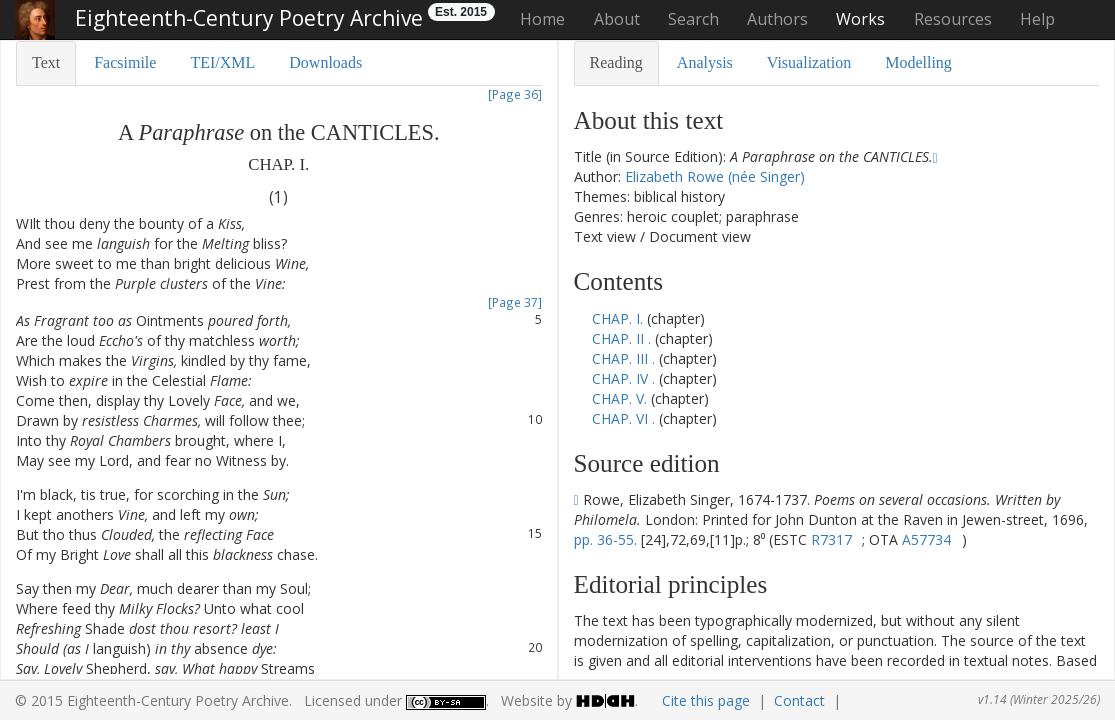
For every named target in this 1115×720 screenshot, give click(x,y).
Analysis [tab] (705, 62)
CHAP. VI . (623, 418)
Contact (799, 700)
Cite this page (706, 700)
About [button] (617, 19)
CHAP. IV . (623, 378)
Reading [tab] (616, 62)
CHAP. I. (619, 318)
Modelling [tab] (918, 62)
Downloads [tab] (325, 62)
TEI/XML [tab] (222, 62)
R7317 (831, 539)
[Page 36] (515, 94)
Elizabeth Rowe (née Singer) (715, 176)
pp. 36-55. (605, 539)
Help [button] (1037, 19)
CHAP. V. (621, 398)
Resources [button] (953, 19)
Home (542, 19)
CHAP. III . (623, 358)
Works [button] (860, 19)
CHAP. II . (621, 338)
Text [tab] (46, 62)
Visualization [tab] (809, 62)
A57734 (926, 539)
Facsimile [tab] (125, 62)
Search (693, 19)
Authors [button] (777, 19)
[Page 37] (515, 302)
